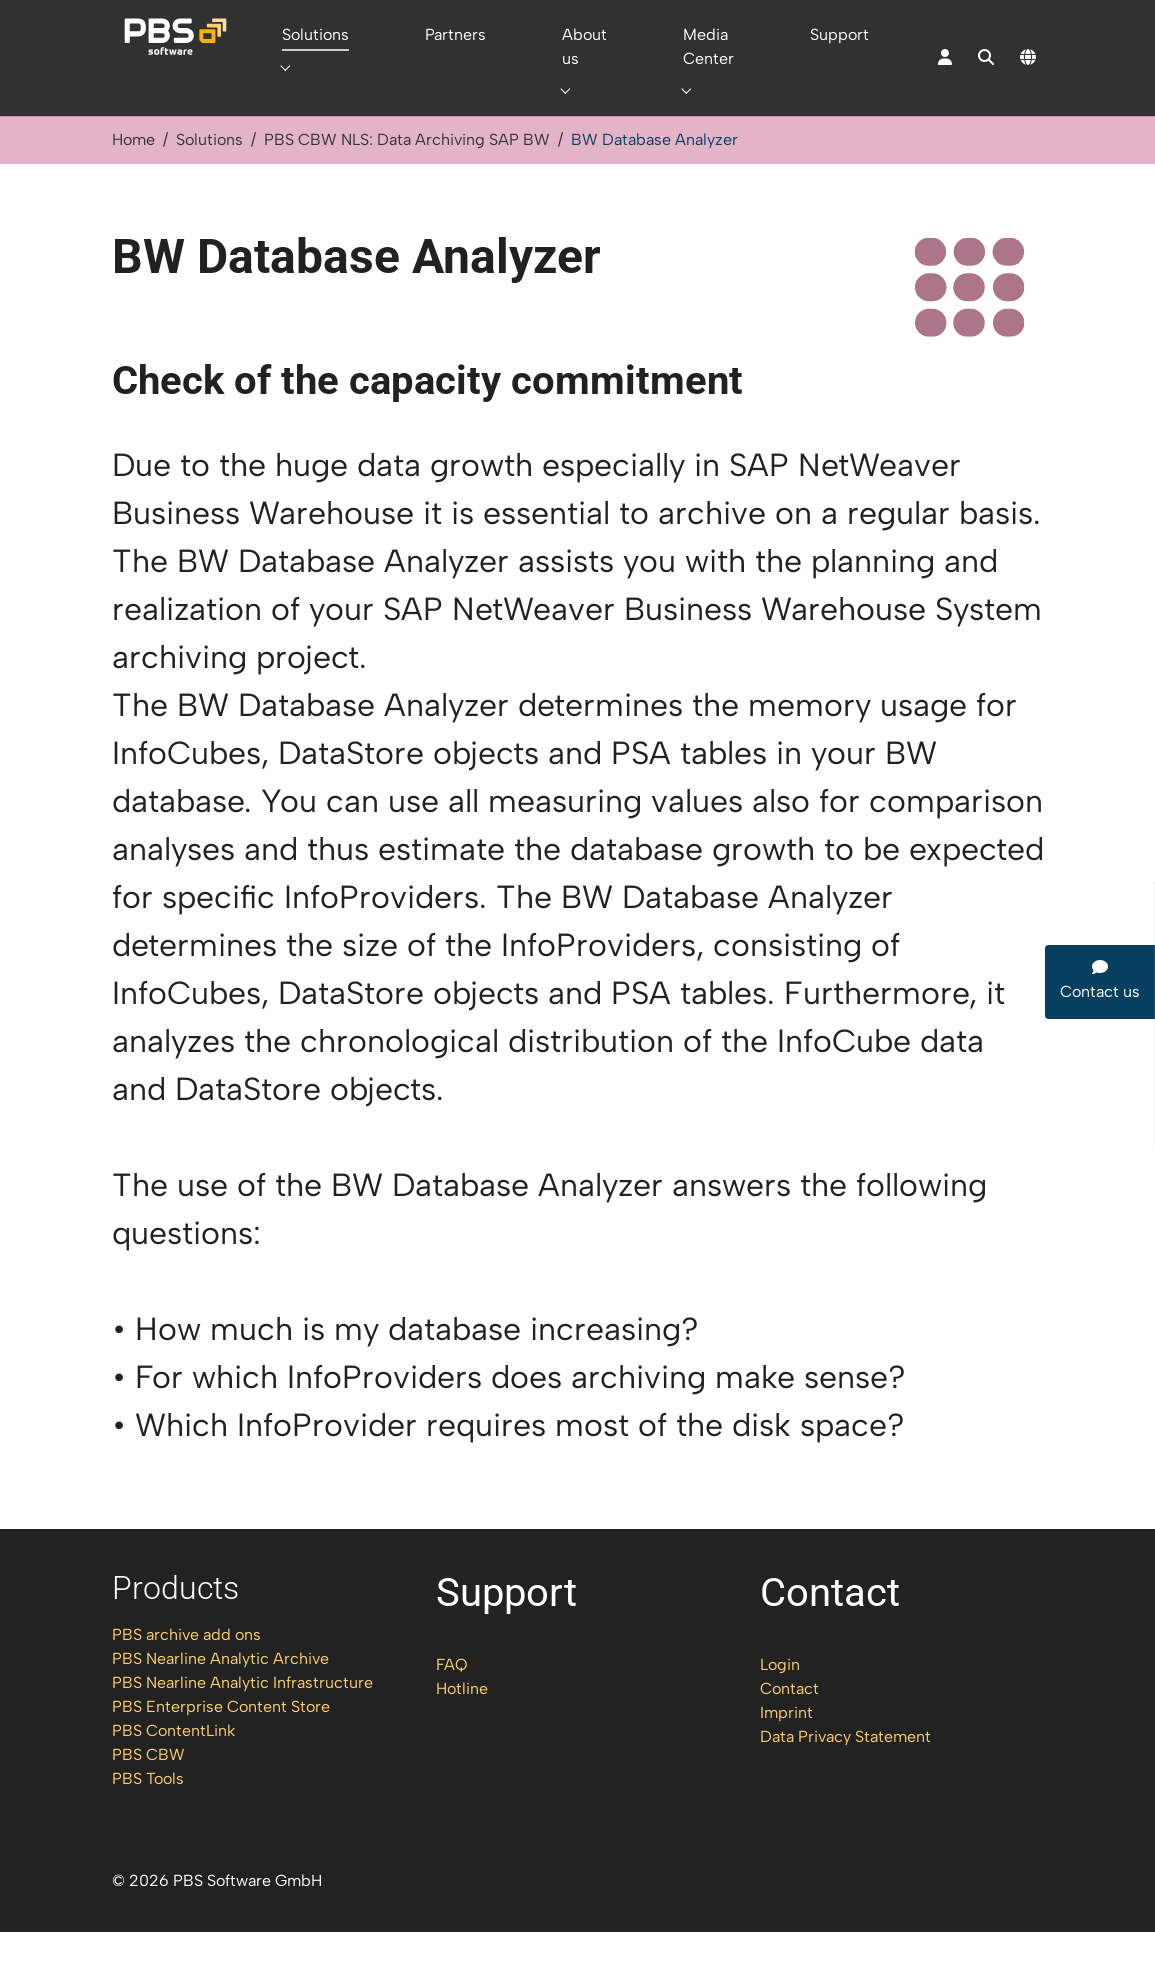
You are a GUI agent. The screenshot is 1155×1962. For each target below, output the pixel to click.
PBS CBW (148, 1784)
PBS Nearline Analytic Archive (220, 1688)
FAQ (452, 1694)
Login (780, 1694)
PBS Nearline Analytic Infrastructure (242, 1712)
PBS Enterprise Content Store (221, 1736)
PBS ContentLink (173, 1760)
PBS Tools (148, 1808)
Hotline (462, 1718)
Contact (789, 1718)
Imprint (786, 1742)
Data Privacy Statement (845, 1766)
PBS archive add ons (186, 1664)
